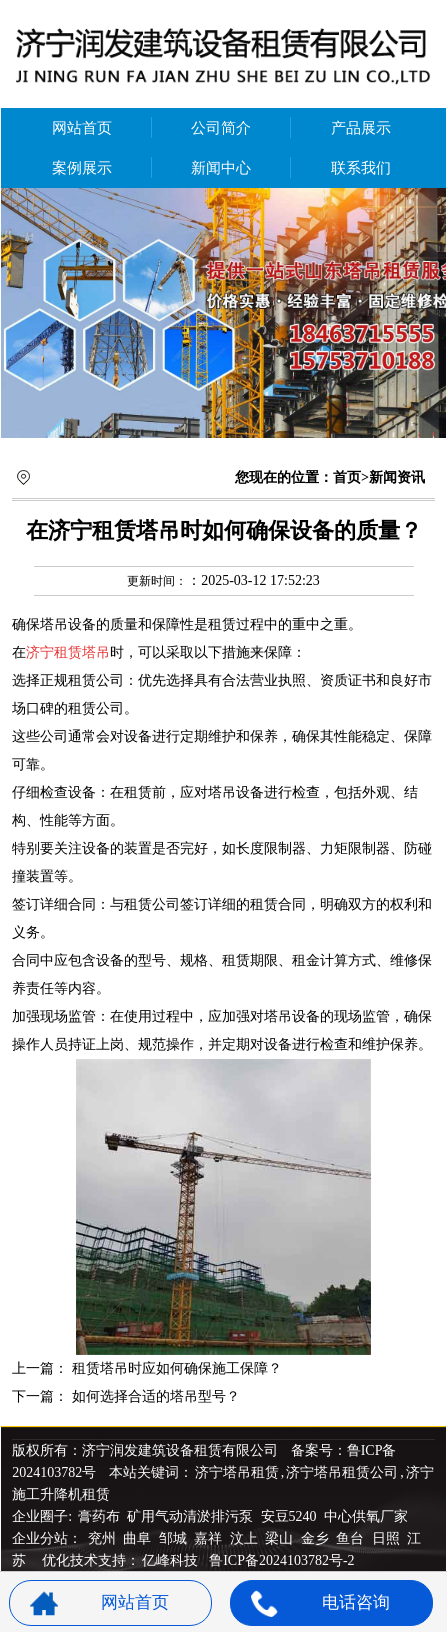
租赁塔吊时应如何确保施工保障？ (177, 1368)
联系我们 (361, 168)
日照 (388, 1538)
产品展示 (361, 128)
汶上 (246, 1538)
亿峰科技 (170, 1560)
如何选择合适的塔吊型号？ (156, 1396)
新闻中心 (221, 168)
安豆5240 (289, 1516)
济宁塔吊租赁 (237, 1472)
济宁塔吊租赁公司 (342, 1472)
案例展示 (82, 168)
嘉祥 (210, 1538)
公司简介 (221, 128)
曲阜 (139, 1538)
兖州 (104, 1538)
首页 (347, 477)
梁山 (281, 1538)
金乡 (317, 1538)
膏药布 (99, 1516)
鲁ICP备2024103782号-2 (281, 1560)
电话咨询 (320, 1603)
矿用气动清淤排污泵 (192, 1516)
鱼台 (352, 1538)
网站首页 (82, 128)
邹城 (175, 1538)
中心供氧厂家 (366, 1516)
